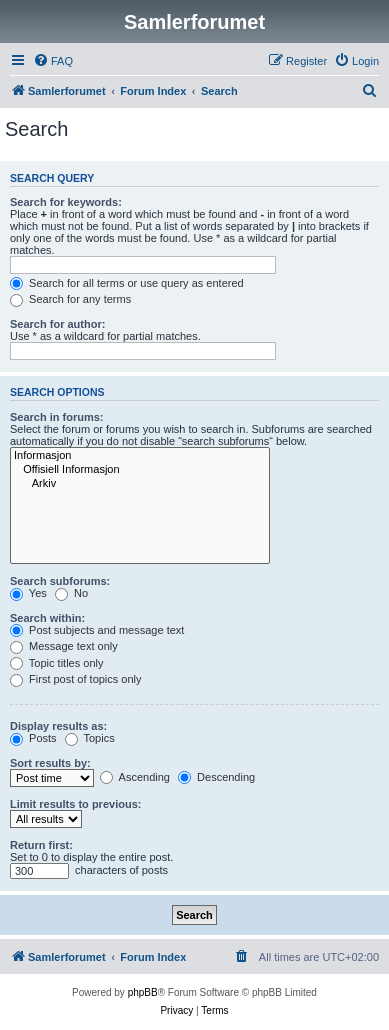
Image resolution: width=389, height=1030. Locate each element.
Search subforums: (60, 581)
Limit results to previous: (75, 804)
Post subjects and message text (97, 630)
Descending (216, 777)
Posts (33, 738)
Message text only (64, 646)
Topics (90, 738)
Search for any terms (70, 299)
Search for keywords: (66, 202)
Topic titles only (56, 663)
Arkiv (140, 484)
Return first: (41, 845)
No (71, 593)
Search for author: (57, 324)
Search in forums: (57, 417)
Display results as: (58, 726)
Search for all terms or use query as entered (127, 283)
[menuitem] (53, 61)
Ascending (135, 777)
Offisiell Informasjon (140, 470)
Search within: (47, 618)
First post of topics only (76, 679)
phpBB (143, 992)
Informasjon (140, 456)
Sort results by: (50, 763)
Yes (28, 593)
